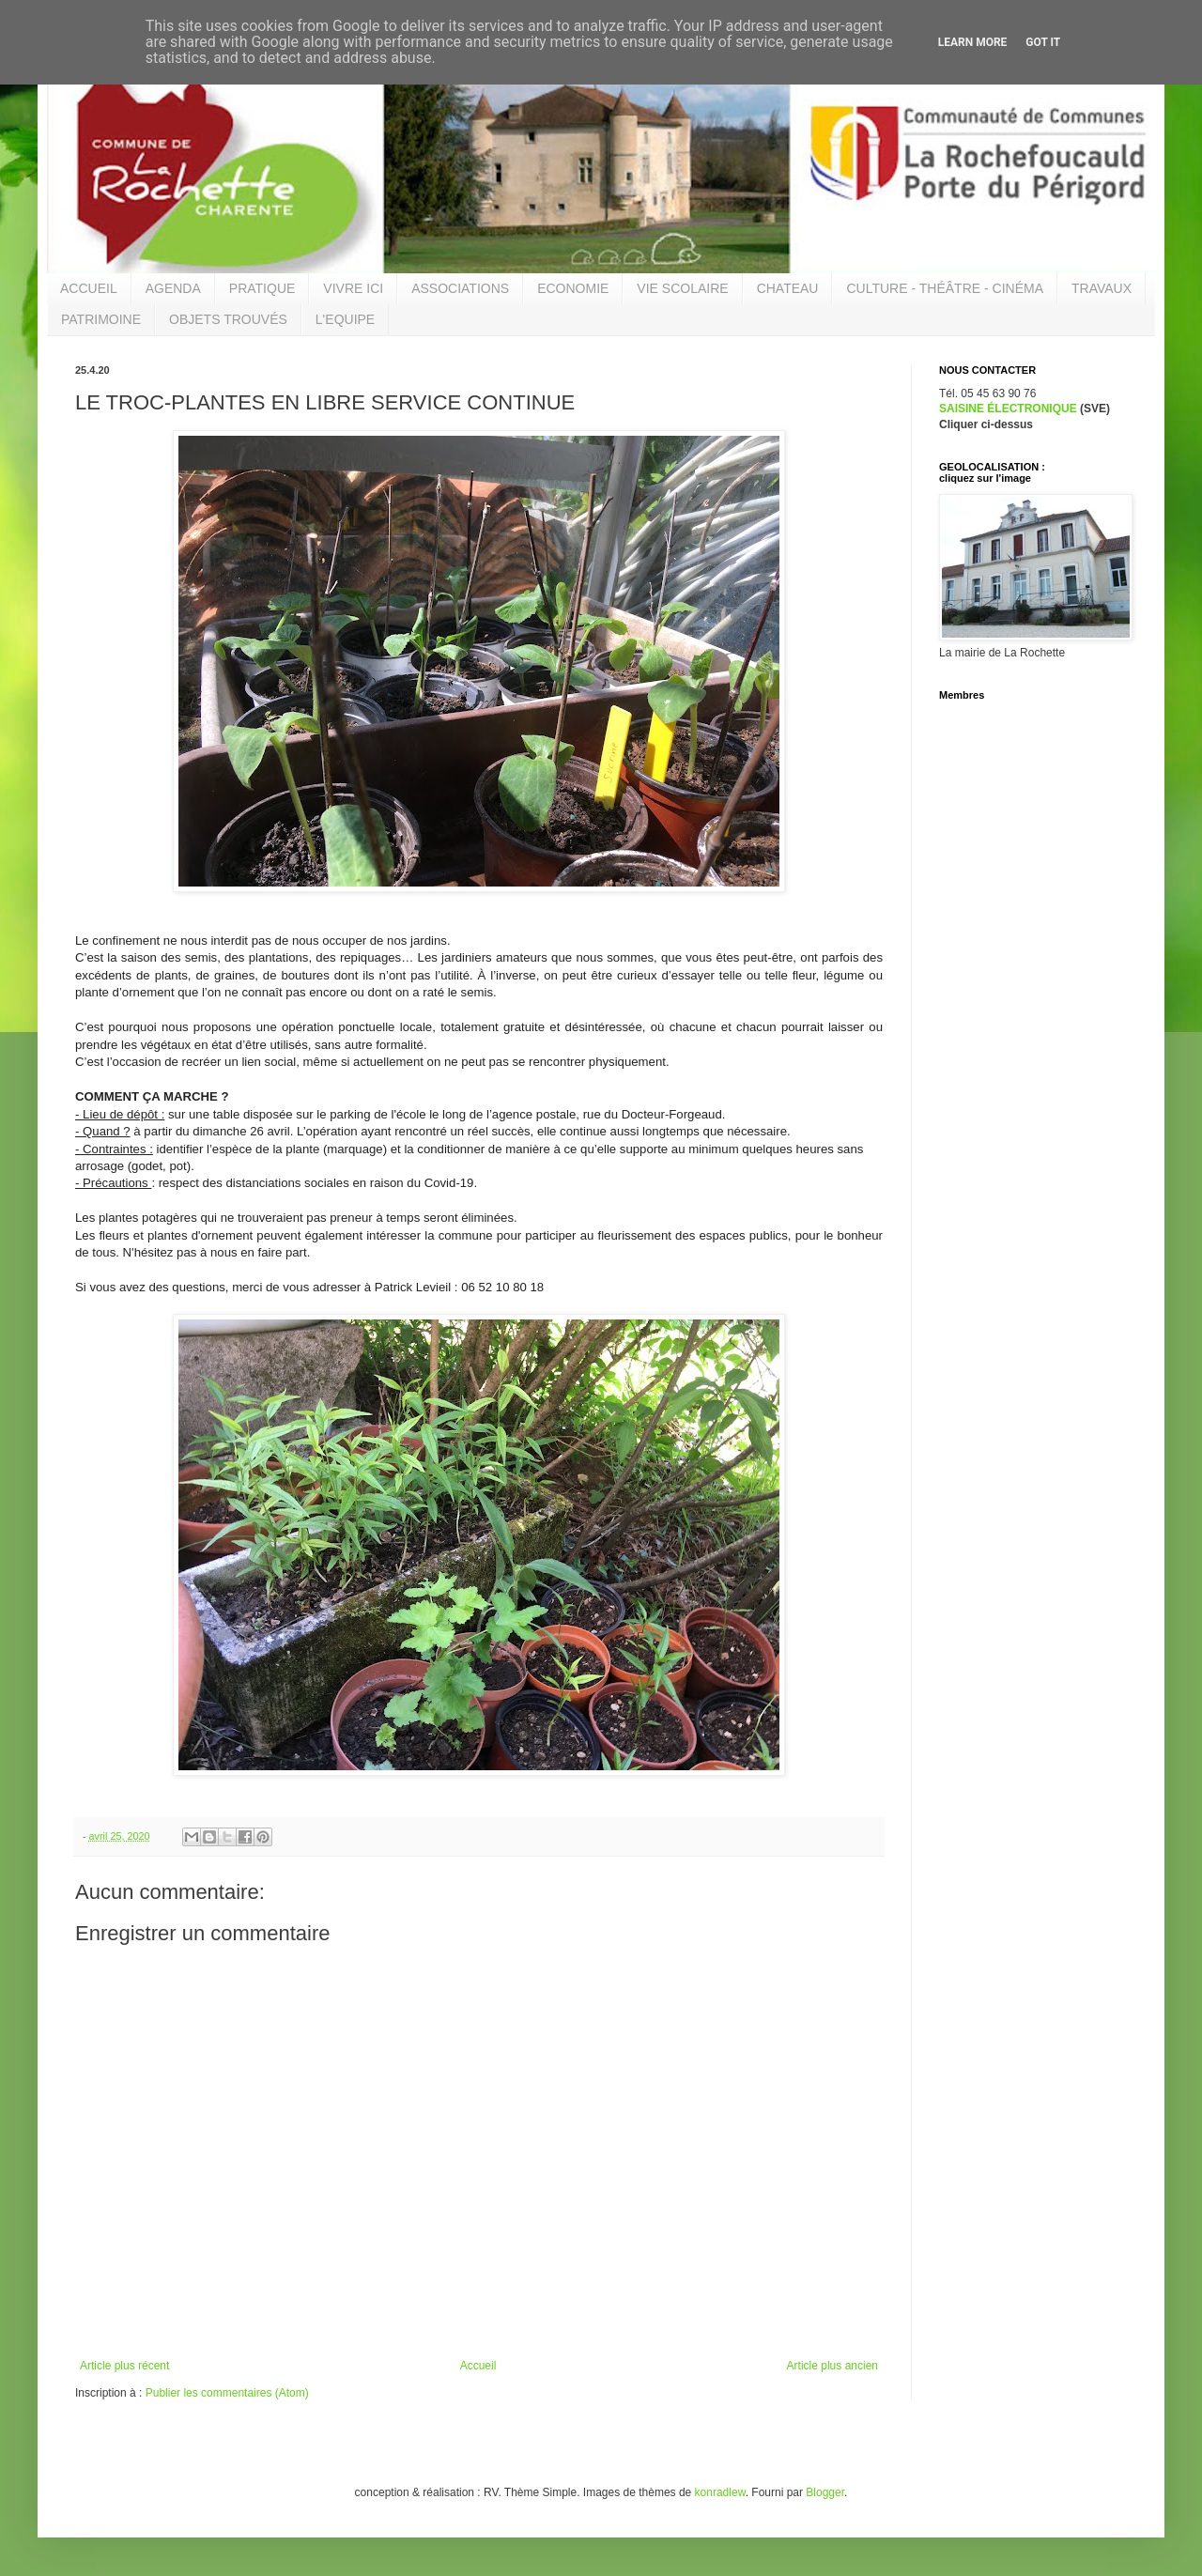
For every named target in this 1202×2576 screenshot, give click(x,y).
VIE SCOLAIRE (682, 288)
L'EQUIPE (345, 319)
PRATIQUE (262, 288)
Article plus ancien (832, 2365)
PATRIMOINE (101, 319)
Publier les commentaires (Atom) (227, 2392)
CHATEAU (788, 288)
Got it (1042, 42)
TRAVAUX (1101, 288)
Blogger (825, 2492)
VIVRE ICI (353, 288)
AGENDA (173, 288)
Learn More (973, 42)
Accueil (478, 2365)
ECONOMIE (573, 288)
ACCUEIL (88, 288)
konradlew (720, 2492)
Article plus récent (124, 2365)
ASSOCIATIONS (460, 288)
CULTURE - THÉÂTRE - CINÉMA (944, 288)
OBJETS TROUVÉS (228, 319)
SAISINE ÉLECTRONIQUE (1008, 408)
